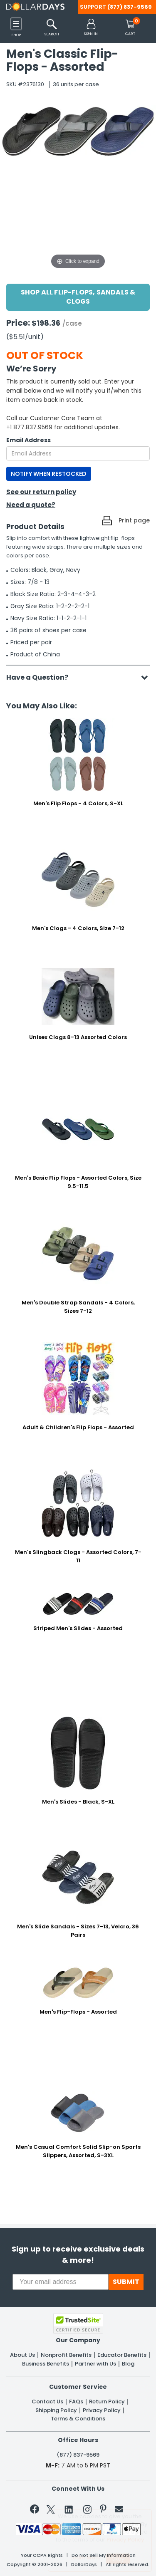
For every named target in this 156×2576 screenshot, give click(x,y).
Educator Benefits (121, 2355)
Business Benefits (45, 2364)
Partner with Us (95, 2364)
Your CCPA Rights (42, 2555)
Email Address (28, 440)
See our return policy (41, 491)
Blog (128, 2364)
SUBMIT (126, 2281)
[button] (91, 28)
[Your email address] (60, 2282)
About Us (22, 2355)
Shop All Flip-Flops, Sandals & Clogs (78, 297)
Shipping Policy (56, 2410)
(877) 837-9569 (129, 7)
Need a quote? (30, 504)
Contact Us (47, 2401)
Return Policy (107, 2401)
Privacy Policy (102, 2410)
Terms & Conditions (78, 2419)
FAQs (76, 2401)
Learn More (85, 2557)
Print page (134, 520)
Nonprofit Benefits (66, 2355)
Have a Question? (41, 677)
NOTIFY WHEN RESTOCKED (49, 474)
